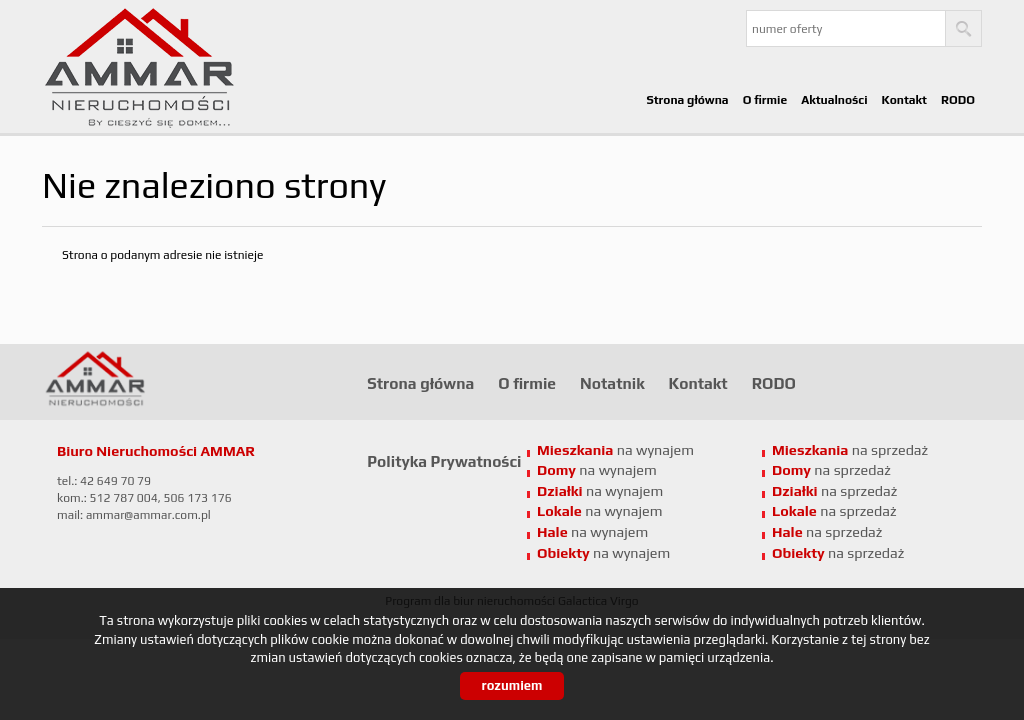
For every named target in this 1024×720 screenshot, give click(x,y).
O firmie (765, 100)
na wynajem (600, 511)
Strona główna (687, 100)
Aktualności (834, 100)
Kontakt (904, 100)
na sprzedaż (834, 511)
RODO (958, 100)
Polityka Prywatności (444, 461)
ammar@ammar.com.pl (148, 515)
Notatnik (612, 383)
